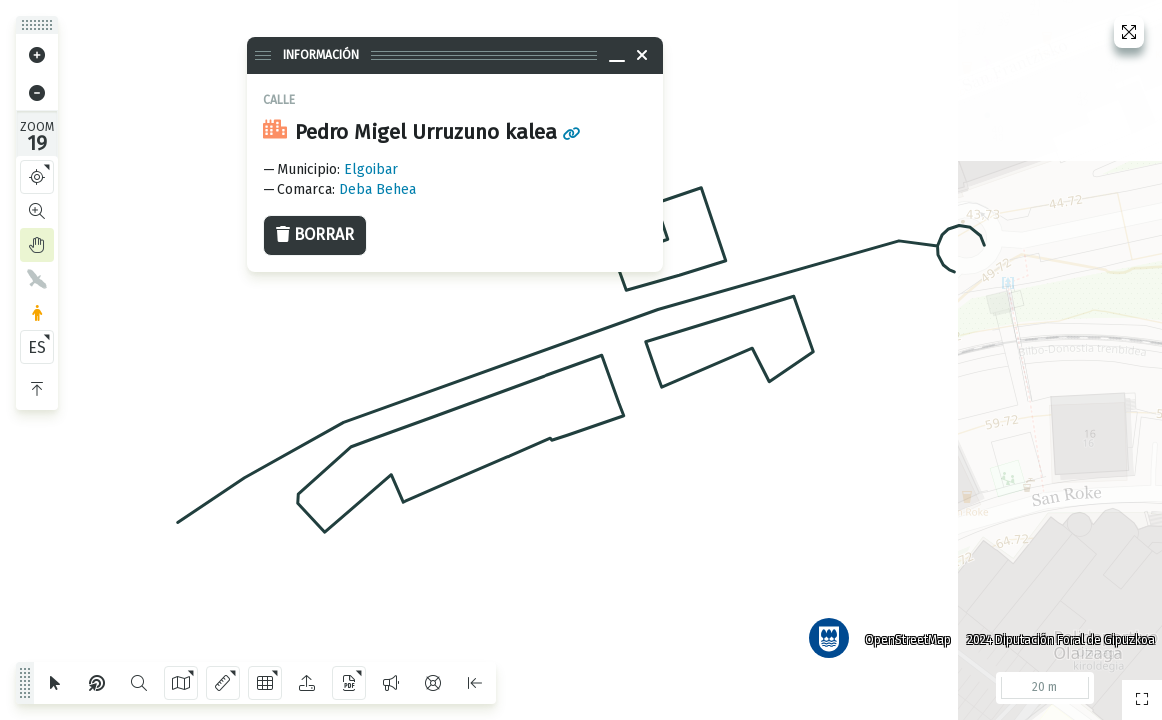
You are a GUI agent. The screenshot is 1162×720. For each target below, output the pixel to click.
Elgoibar (371, 169)
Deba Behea (377, 189)
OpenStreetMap (903, 635)
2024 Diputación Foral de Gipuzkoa (1056, 635)
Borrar (315, 234)
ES (37, 347)
